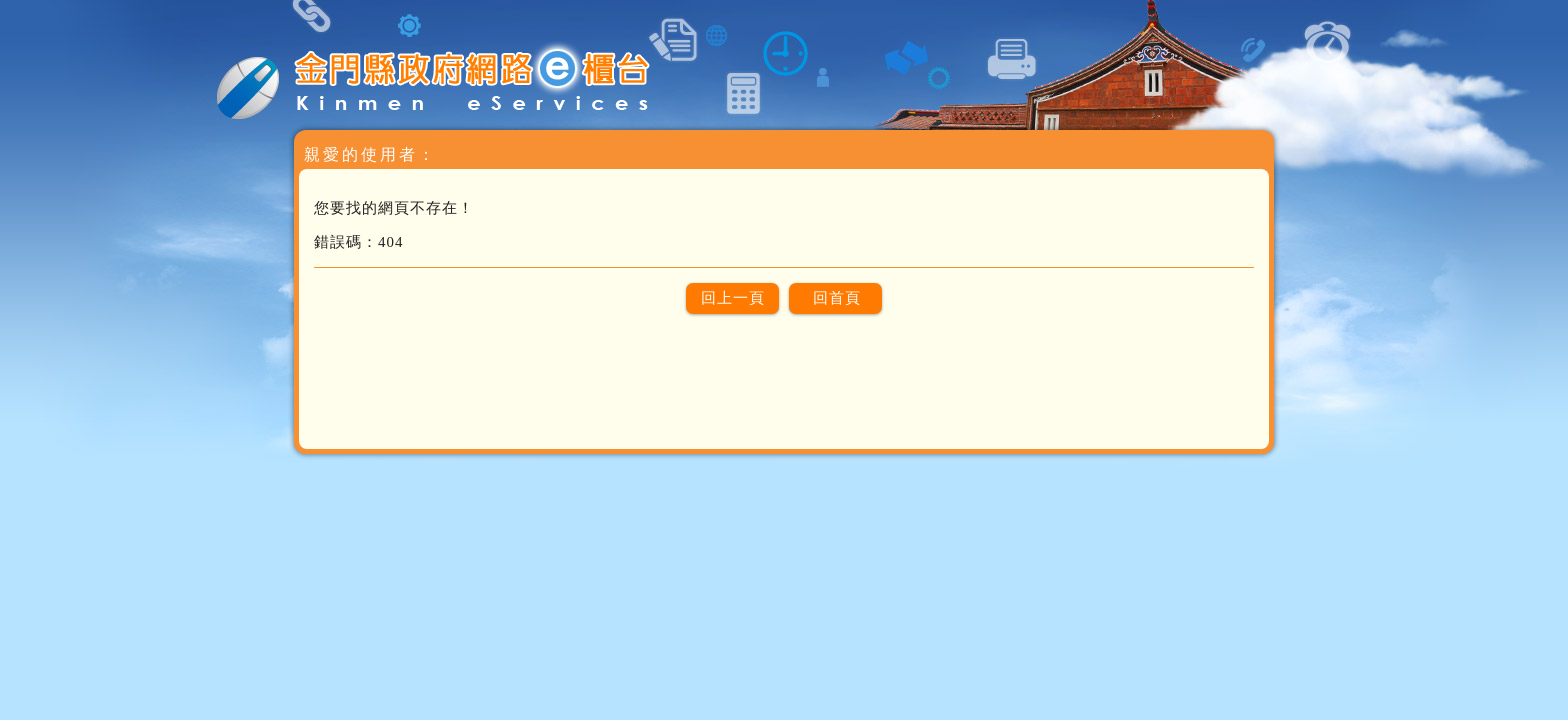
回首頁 (837, 298)
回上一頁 (733, 298)
